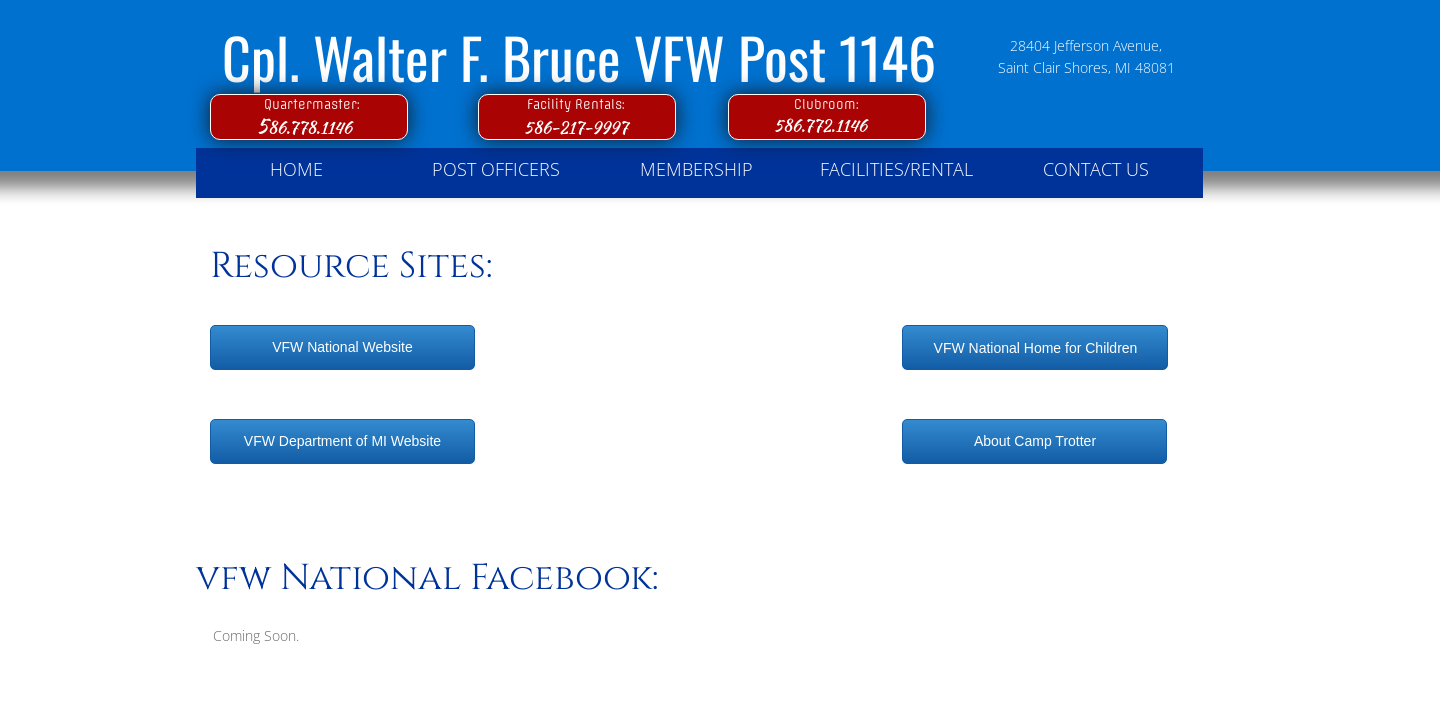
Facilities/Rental (896, 169)
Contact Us (1096, 169)
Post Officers (496, 169)
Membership (696, 169)
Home (296, 169)
